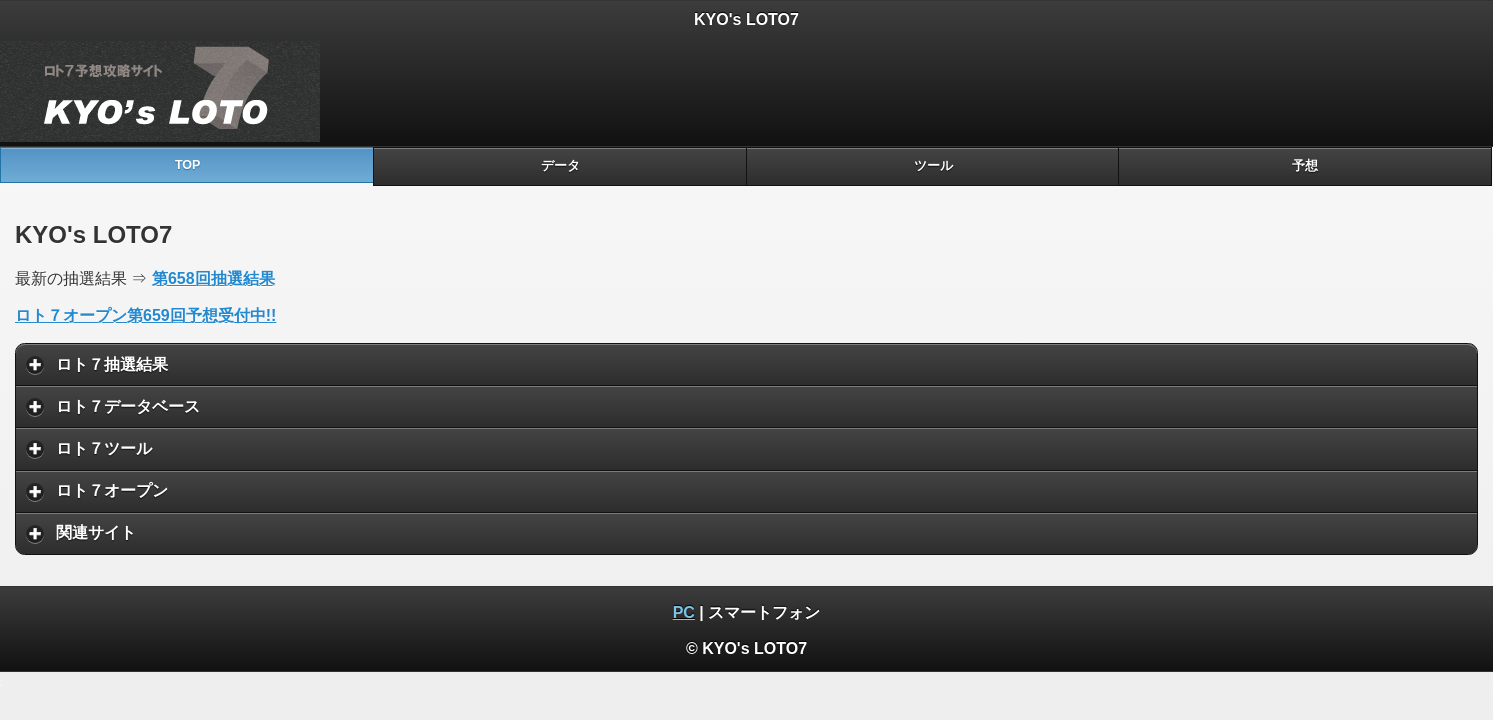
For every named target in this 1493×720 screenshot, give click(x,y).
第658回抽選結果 (213, 278)
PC (684, 612)
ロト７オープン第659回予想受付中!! (145, 315)
